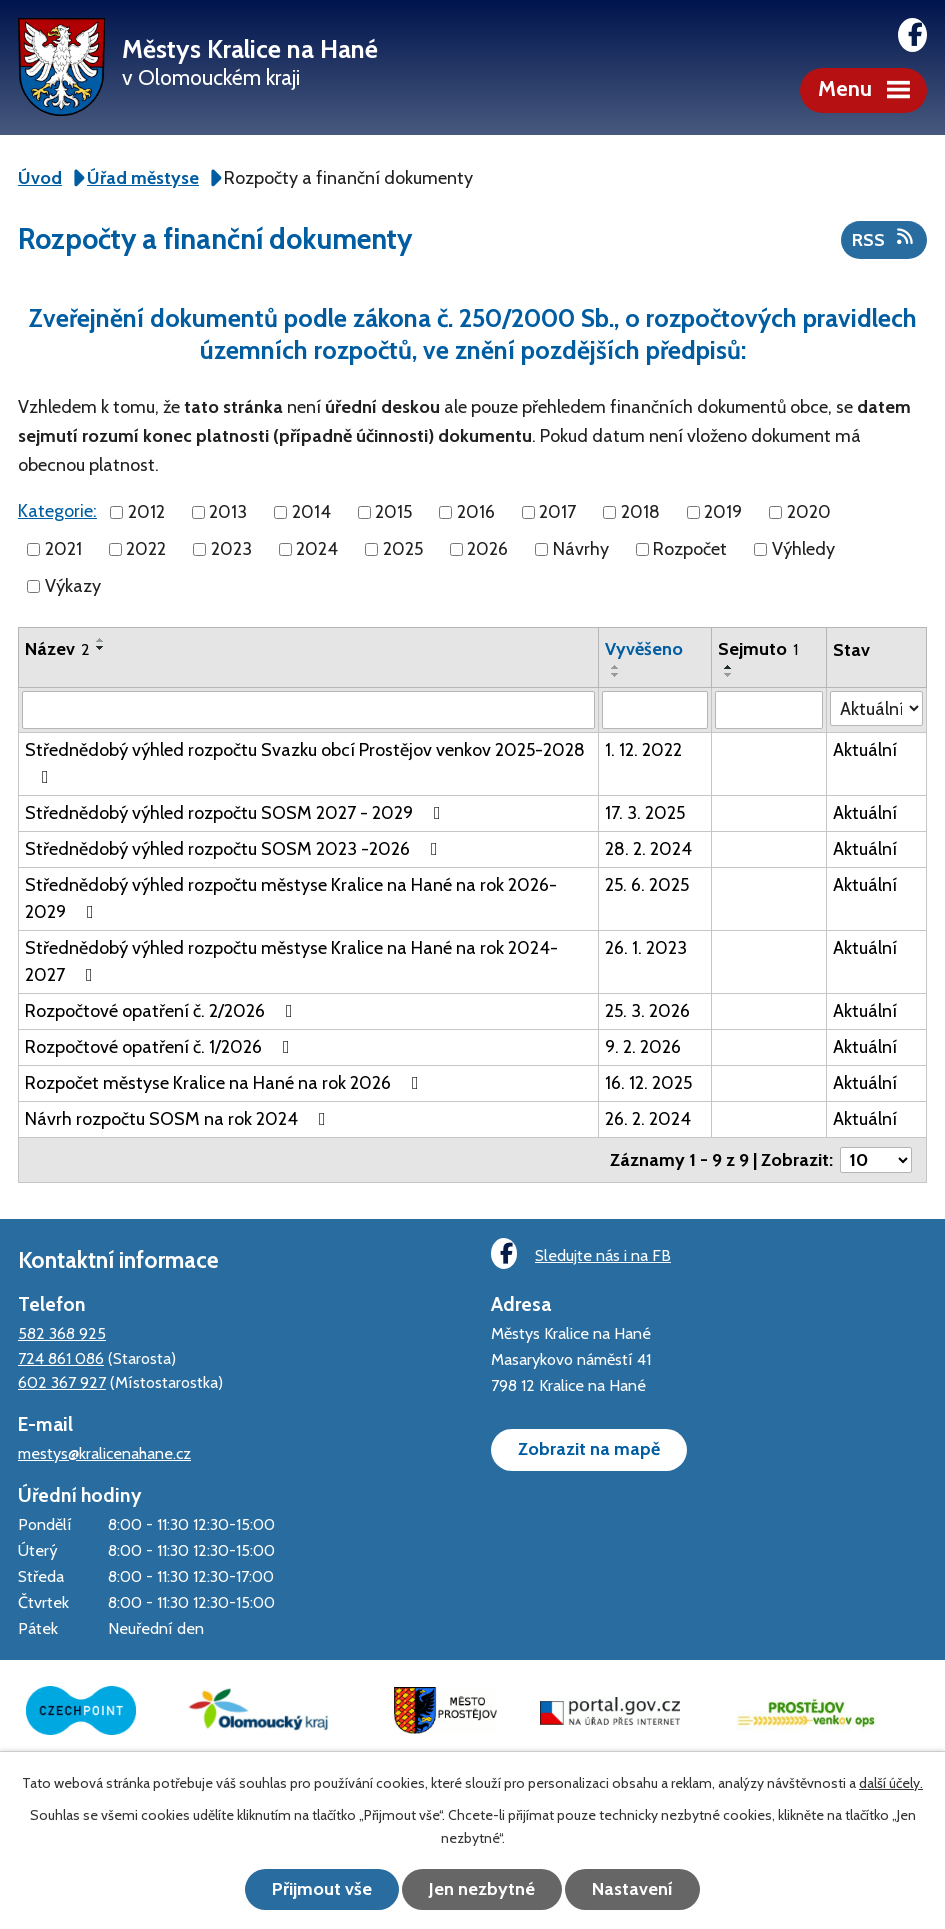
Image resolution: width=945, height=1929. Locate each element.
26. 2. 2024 (648, 1119)
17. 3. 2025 (645, 813)
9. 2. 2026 (643, 1047)
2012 (146, 512)
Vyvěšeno (644, 649)
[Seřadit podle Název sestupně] (101, 648)
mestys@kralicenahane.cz (104, 1453)
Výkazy (73, 586)
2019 (723, 512)
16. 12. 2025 (648, 1083)
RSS (884, 239)
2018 (640, 512)
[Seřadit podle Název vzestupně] (101, 640)
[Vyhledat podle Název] (308, 710)
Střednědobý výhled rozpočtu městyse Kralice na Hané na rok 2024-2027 (291, 961)
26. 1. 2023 (646, 948)
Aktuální (865, 750)
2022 (146, 549)
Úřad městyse (143, 178)
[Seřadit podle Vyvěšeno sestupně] (616, 675)
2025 (403, 549)
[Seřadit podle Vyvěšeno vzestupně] (616, 667)
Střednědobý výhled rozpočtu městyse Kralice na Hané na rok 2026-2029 (291, 898)
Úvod (40, 178)
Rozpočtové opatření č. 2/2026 (163, 1011)
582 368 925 (62, 1333)
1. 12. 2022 (643, 750)
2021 (63, 549)
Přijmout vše (322, 1889)
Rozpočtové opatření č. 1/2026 (161, 1047)
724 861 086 (61, 1358)
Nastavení (632, 1889)
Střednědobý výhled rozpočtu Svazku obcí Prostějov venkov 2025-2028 (305, 762)
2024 (317, 549)
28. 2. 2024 (648, 849)
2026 (487, 549)
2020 (809, 512)
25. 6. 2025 (647, 885)
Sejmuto (758, 649)
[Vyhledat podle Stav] (876, 708)
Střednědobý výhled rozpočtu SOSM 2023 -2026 (235, 849)
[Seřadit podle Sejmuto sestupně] (729, 675)
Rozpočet (690, 549)
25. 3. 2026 (647, 1011)
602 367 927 (62, 1382)
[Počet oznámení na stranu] (876, 1160)
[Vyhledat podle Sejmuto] (769, 710)
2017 (557, 512)
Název (57, 649)
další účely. (891, 1783)
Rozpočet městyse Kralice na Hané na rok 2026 (226, 1083)
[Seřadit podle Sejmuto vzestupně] (729, 667)
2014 (311, 512)
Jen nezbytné (482, 1889)
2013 (228, 512)
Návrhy (581, 549)
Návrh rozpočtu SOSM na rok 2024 (179, 1119)
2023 (231, 549)
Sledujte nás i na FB (581, 1253)
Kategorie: (57, 511)
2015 (393, 512)
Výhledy (803, 549)
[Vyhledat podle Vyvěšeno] (655, 710)
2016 (476, 512)
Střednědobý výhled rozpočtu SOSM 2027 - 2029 (237, 813)
